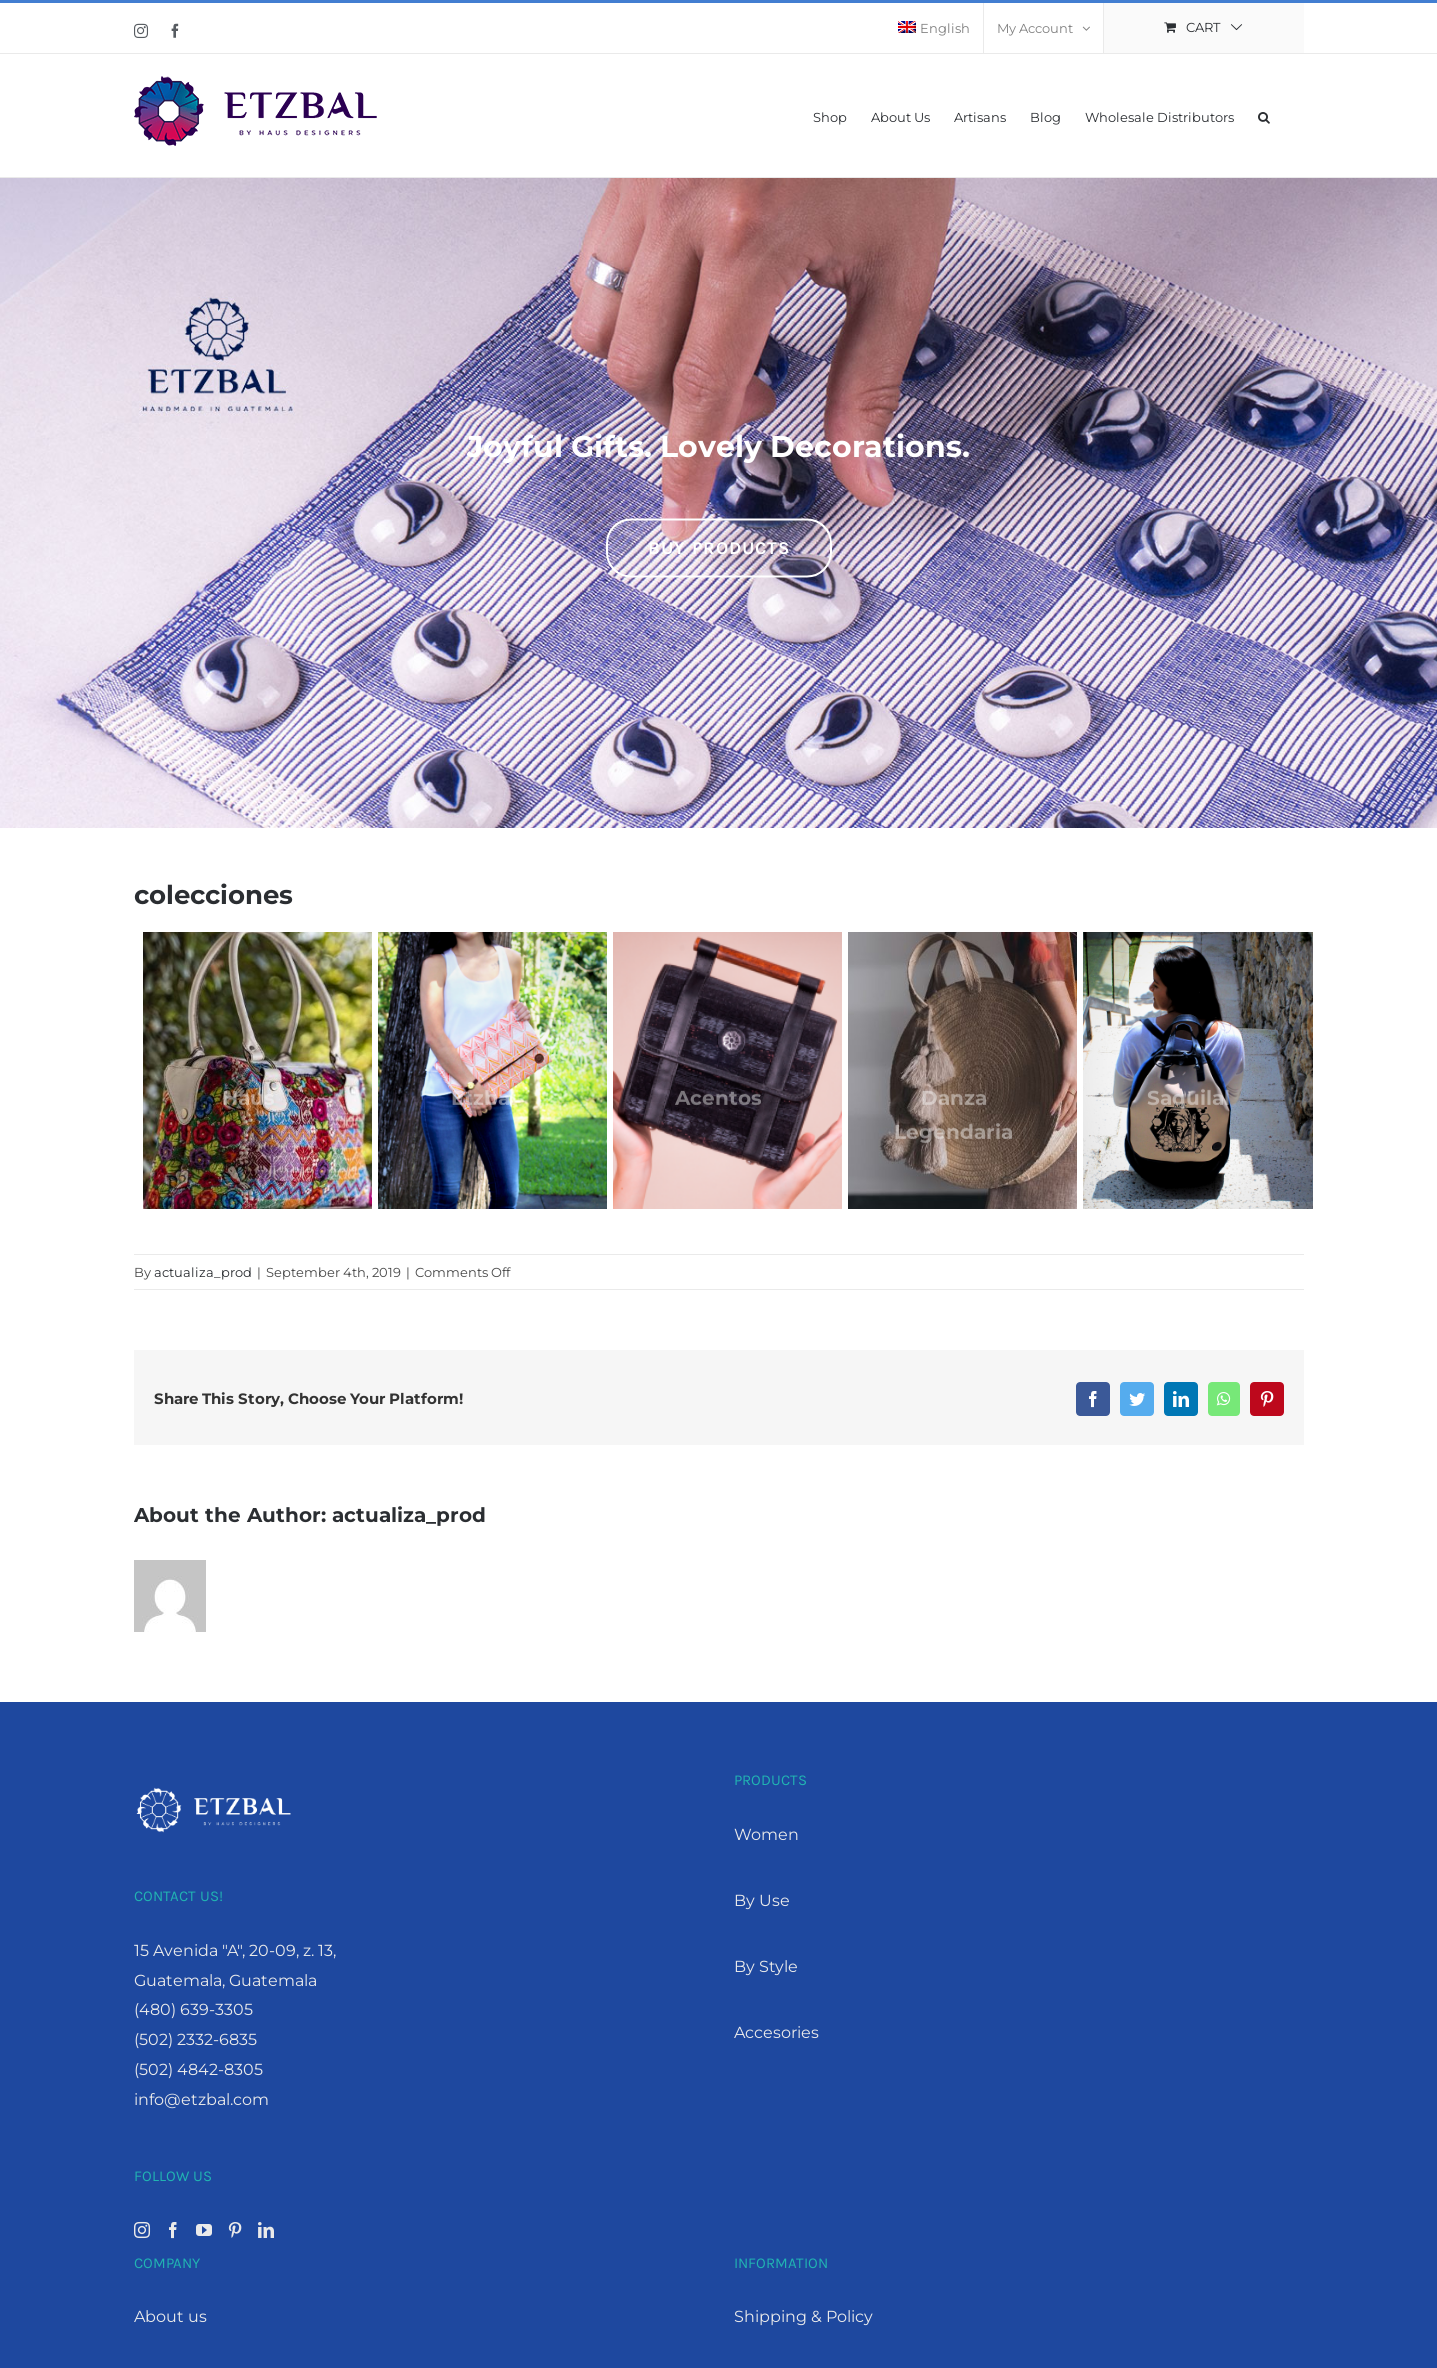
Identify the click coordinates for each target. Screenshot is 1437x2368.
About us (170, 2315)
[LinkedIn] (266, 2229)
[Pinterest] (235, 2229)
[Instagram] (142, 2229)
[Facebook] (173, 2229)
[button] (1264, 115)
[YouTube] (204, 2229)
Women (766, 1833)
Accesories (776, 2031)
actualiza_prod (203, 1271)
